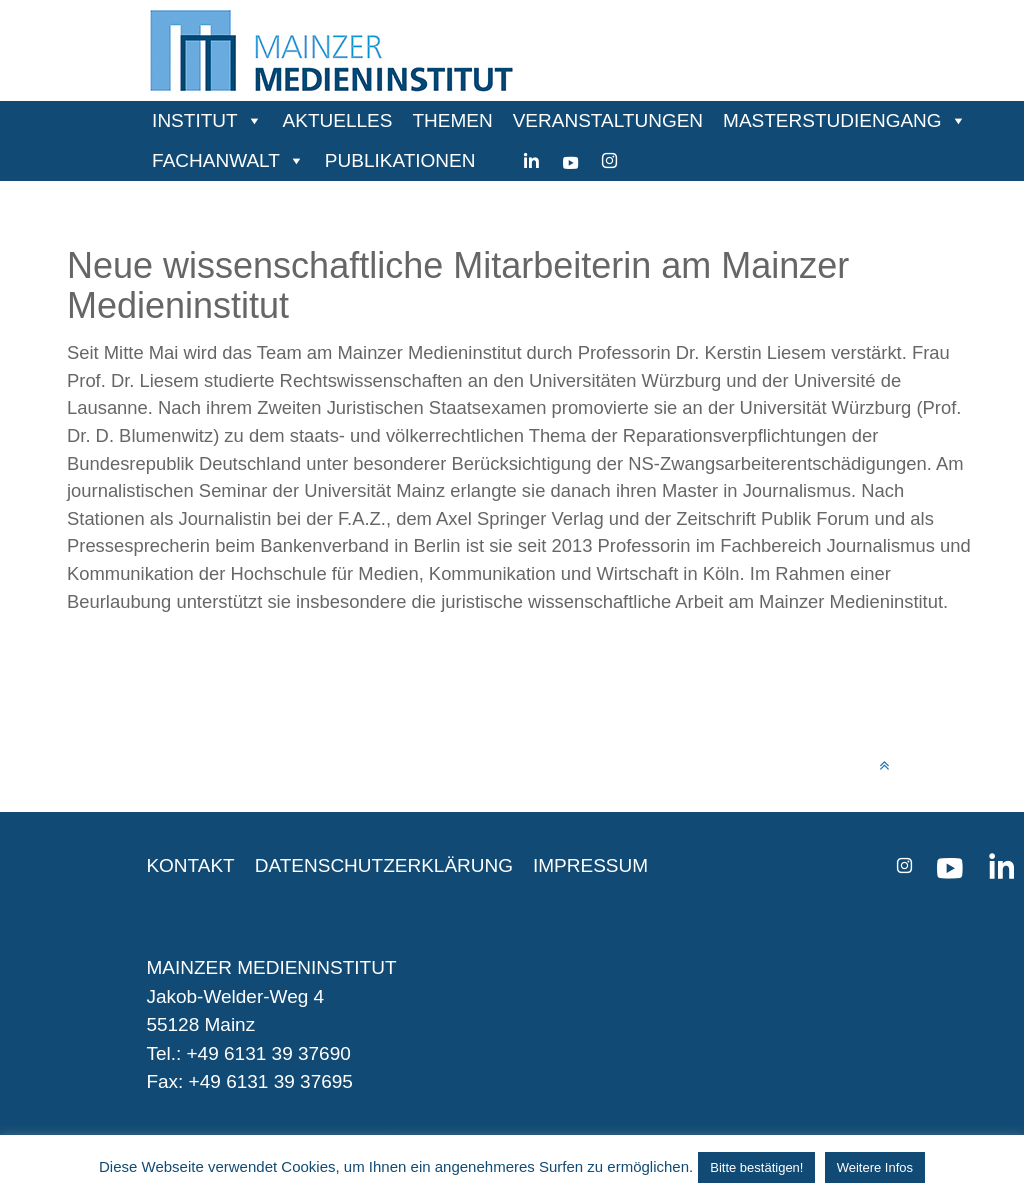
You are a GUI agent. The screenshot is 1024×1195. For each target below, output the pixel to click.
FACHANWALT (216, 160)
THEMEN (452, 120)
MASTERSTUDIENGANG (832, 120)
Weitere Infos (875, 1167)
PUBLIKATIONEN (400, 160)
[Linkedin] (531, 161)
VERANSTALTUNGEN (608, 120)
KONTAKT (190, 865)
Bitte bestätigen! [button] (756, 1167)
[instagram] (609, 161)
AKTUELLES (338, 120)
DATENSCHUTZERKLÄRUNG (384, 865)
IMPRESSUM (590, 865)
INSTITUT (195, 120)
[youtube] (570, 161)
